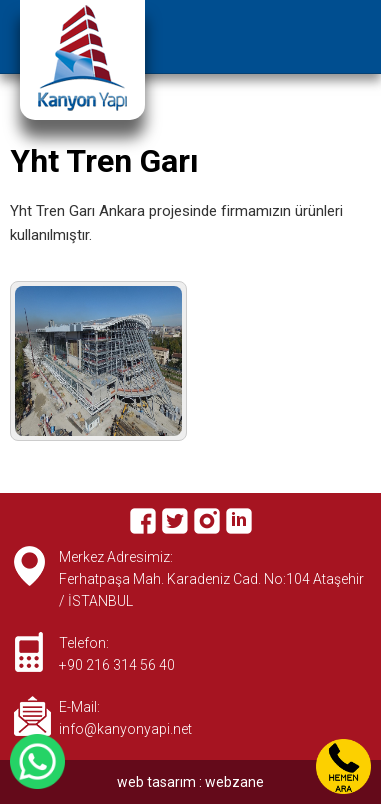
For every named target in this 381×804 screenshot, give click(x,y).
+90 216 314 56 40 (117, 665)
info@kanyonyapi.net (125, 729)
